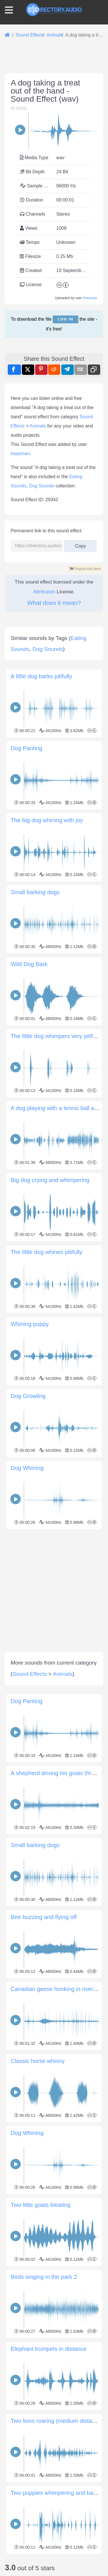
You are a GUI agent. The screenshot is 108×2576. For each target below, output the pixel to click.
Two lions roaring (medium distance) (57, 2421)
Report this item (85, 569)
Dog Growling (28, 1396)
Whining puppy (30, 1324)
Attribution (44, 591)
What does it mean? (54, 602)
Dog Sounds (41, 485)
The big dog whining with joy (47, 820)
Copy (80, 544)
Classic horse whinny (38, 2061)
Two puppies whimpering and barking (58, 2493)
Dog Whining (27, 1468)
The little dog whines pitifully (46, 1252)
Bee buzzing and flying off (44, 1917)
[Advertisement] (54, 1585)
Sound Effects (29, 1674)
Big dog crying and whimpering (50, 1180)
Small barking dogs (35, 892)
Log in (65, 319)
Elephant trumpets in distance (49, 2349)
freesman (90, 298)
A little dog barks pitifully (41, 676)
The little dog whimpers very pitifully (56, 1036)
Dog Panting (26, 748)
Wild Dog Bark (29, 964)
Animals (38, 425)
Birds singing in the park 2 (44, 2277)
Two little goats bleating (41, 2205)
